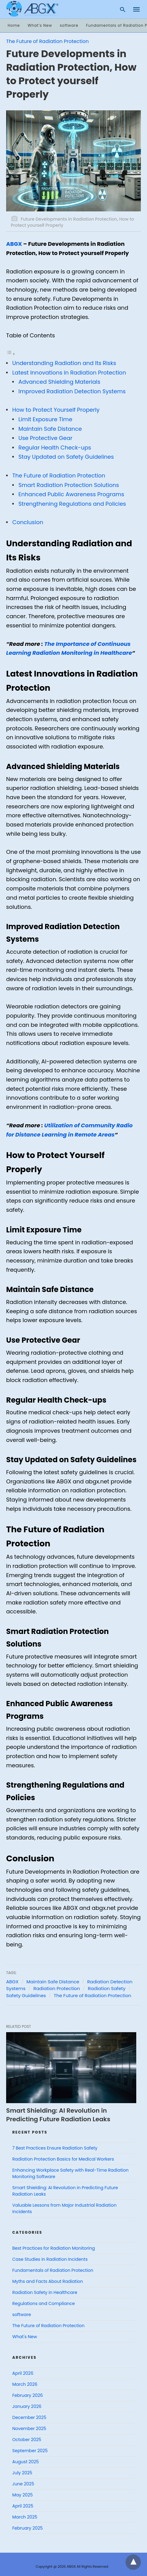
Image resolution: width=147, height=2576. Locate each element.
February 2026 (27, 2395)
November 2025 (29, 2428)
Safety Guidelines (26, 1995)
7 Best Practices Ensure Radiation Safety (54, 2148)
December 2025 (29, 2417)
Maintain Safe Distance (50, 429)
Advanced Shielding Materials (59, 382)
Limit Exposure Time (45, 419)
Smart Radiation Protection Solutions (68, 485)
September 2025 (30, 2451)
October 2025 (26, 2440)
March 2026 (24, 2384)
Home (14, 25)
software (69, 25)
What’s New (40, 25)
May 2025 (22, 2495)
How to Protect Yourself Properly (55, 410)
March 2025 (24, 2517)
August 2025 (25, 2462)
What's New (24, 2337)
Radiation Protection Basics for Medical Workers (63, 2159)
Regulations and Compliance (43, 2303)
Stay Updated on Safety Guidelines (66, 457)
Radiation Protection (56, 1988)
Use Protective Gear (45, 438)
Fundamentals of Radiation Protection (52, 2270)
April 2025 (22, 2506)
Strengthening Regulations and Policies (72, 504)
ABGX (14, 244)
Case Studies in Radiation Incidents (49, 2259)
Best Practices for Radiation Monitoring (53, 2248)
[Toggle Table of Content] (10, 353)
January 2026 (26, 2406)
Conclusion (27, 522)
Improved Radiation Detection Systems (72, 391)
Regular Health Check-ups (54, 447)
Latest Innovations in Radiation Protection (69, 372)
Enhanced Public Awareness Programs (71, 494)
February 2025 (27, 2528)
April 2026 (22, 2373)
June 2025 (23, 2484)
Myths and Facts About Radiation (47, 2281)
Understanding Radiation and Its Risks (64, 363)
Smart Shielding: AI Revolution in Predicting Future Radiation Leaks (58, 2114)
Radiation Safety (107, 1988)
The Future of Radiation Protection (47, 41)
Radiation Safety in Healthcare (44, 2292)
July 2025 (22, 2473)
